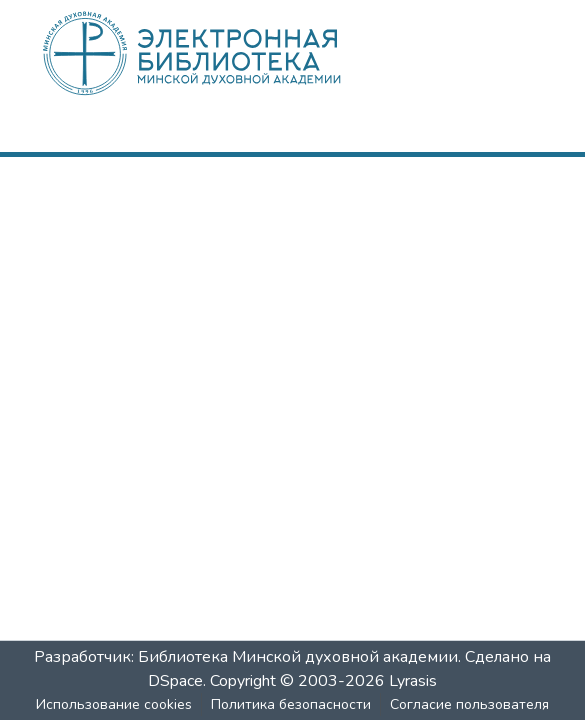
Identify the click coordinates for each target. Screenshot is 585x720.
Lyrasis (413, 681)
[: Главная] (225, 53)
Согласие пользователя (469, 704)
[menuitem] (459, 133)
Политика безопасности (291, 704)
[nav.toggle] (520, 133)
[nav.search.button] (430, 133)
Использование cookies (114, 704)
